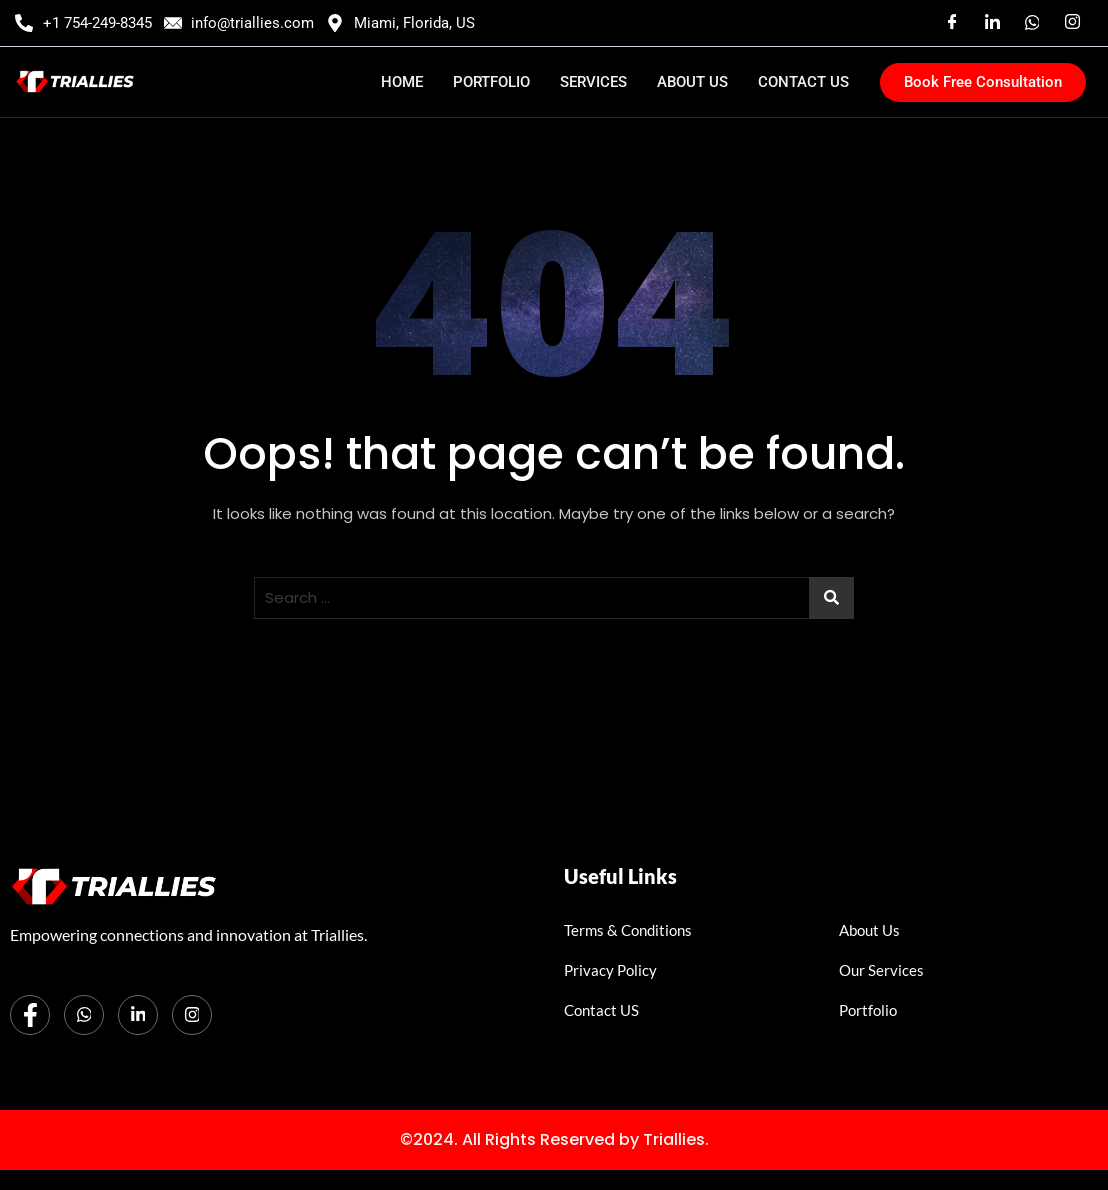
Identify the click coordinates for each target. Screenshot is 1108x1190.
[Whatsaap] (1032, 23)
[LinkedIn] (138, 1015)
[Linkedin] (992, 23)
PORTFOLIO (491, 82)
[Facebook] (952, 23)
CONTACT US (803, 82)
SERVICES (593, 82)
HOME (402, 82)
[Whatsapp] (84, 1015)
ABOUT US (692, 82)
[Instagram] (1072, 23)
